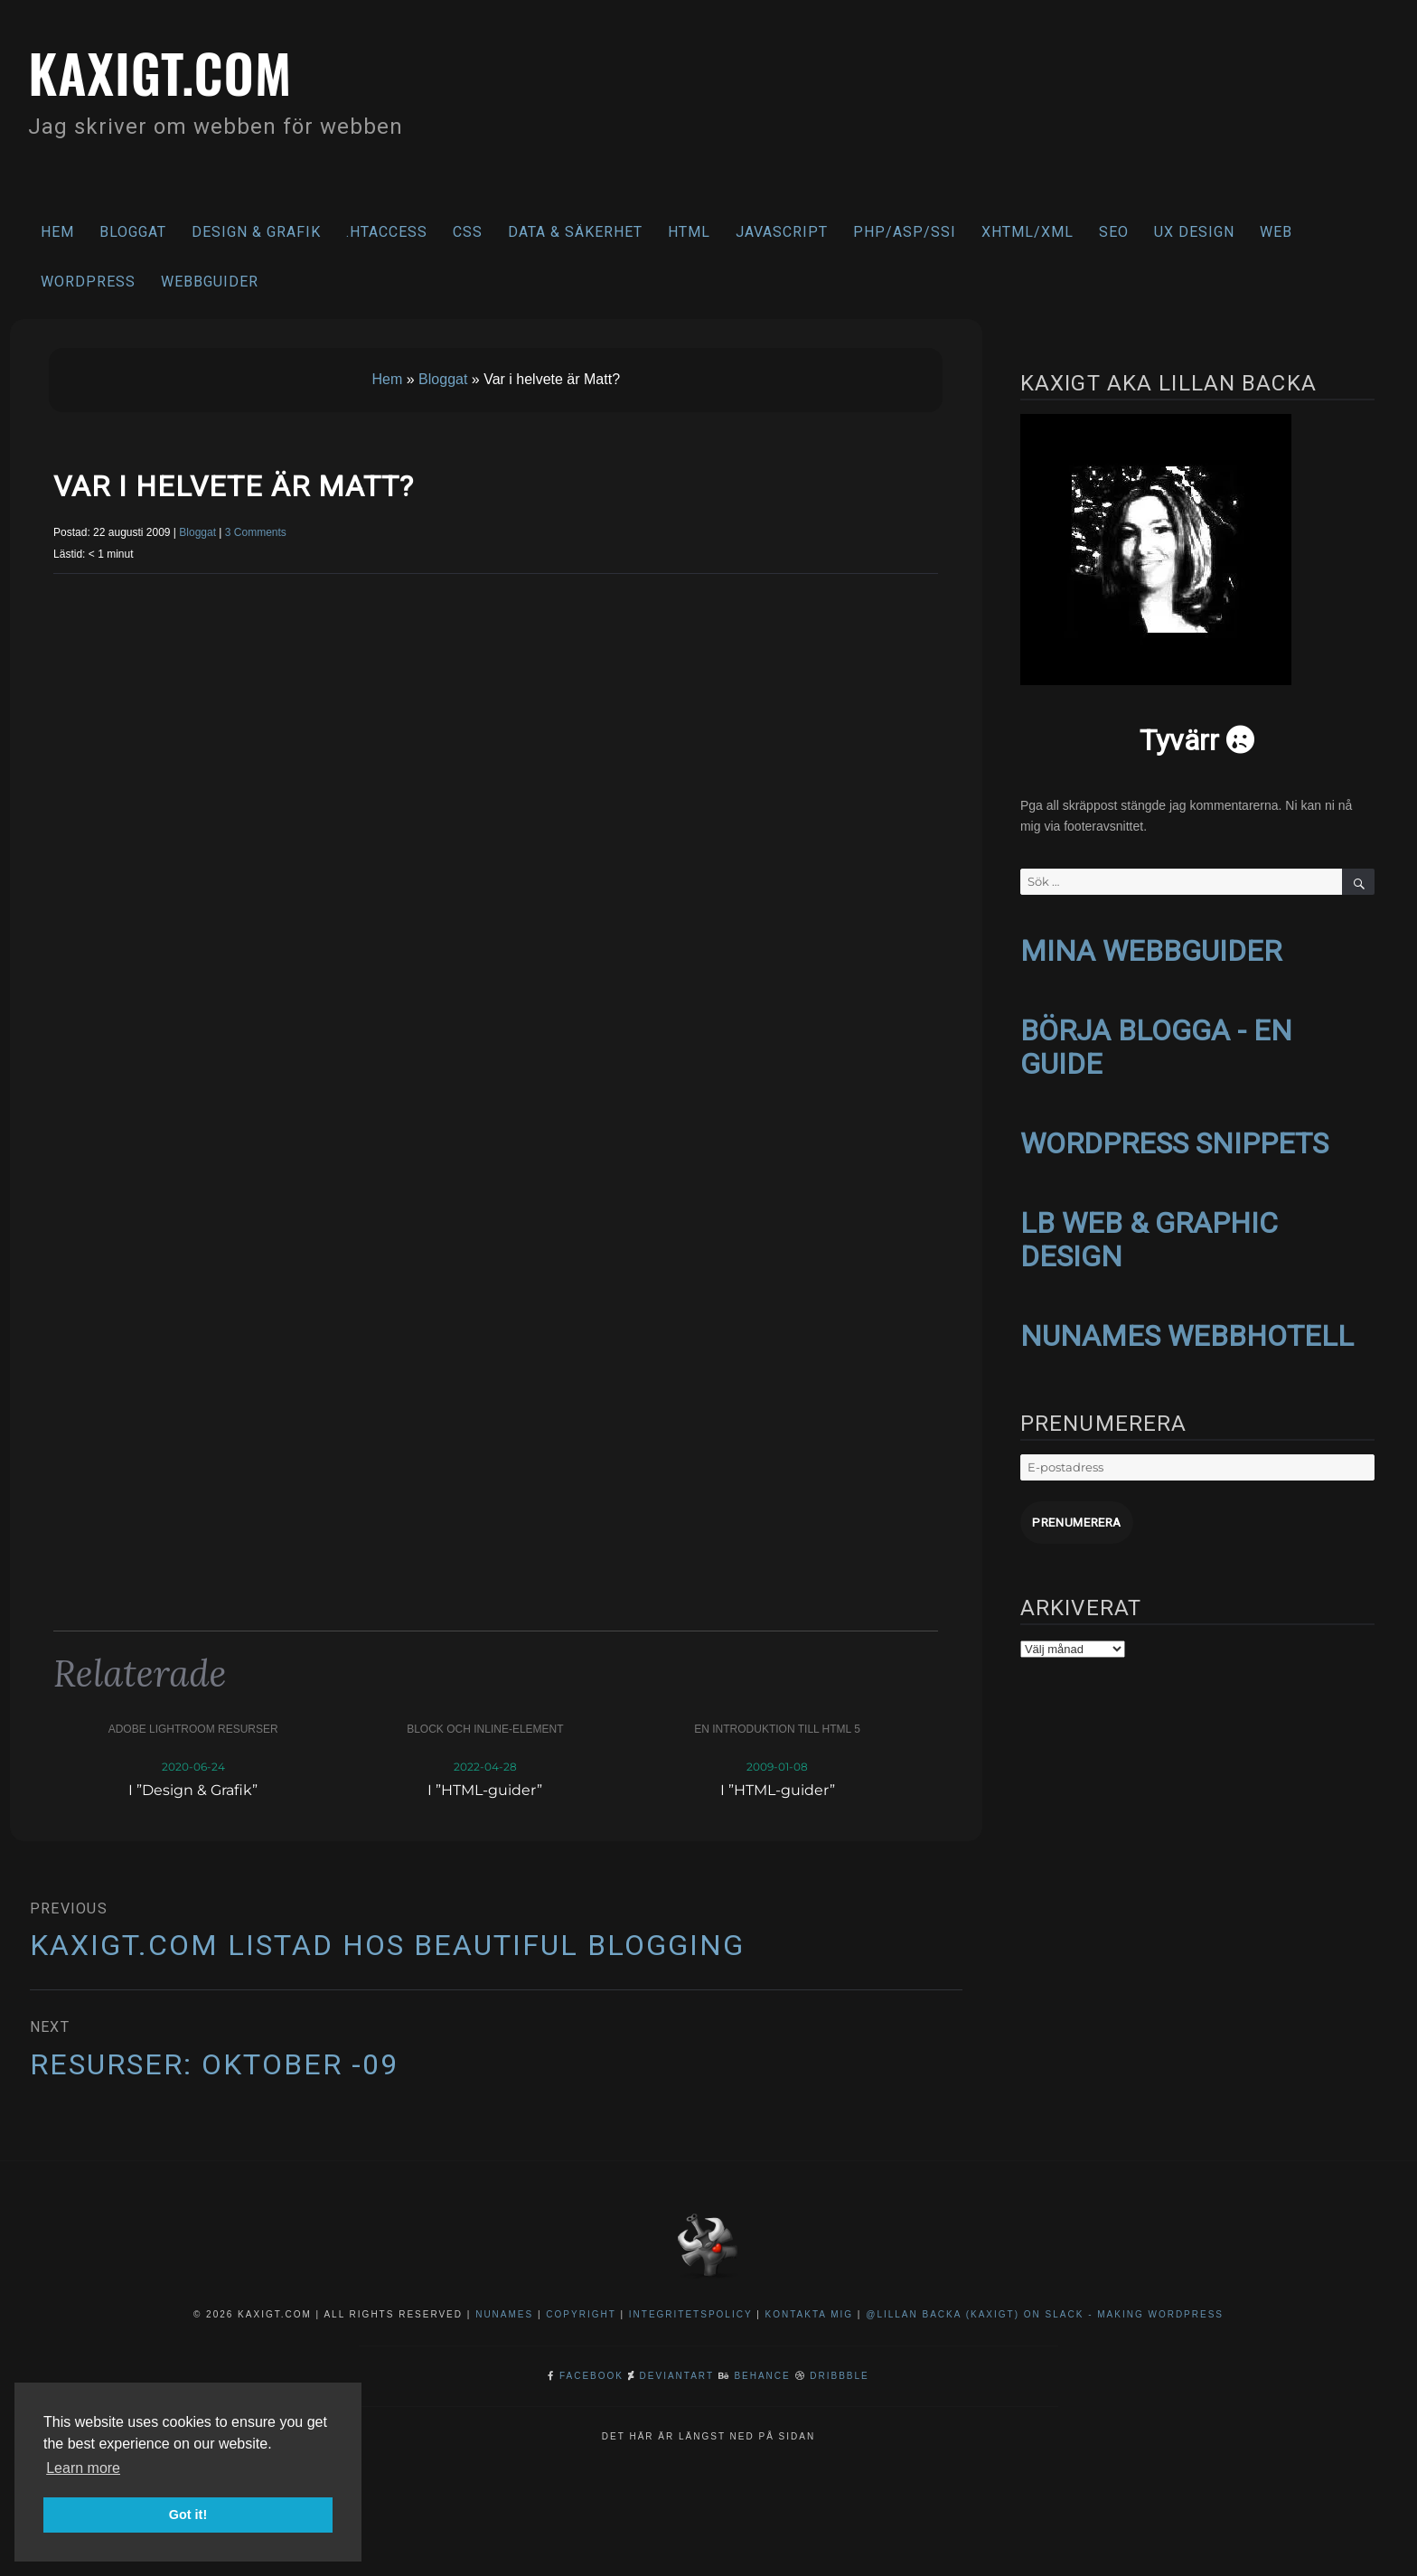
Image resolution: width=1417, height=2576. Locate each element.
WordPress (88, 281)
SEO (1114, 231)
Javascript (782, 231)
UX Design (1194, 231)
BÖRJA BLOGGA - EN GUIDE (1156, 1044)
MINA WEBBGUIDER (1150, 950)
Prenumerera (1074, 1513)
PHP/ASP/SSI (904, 231)
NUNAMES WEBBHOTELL (1187, 1329)
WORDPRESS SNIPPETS (1174, 1139)
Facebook (591, 2376)
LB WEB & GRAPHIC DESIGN (1149, 1233)
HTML (689, 231)
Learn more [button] (83, 2468)
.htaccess (386, 231)
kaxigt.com (170, 70)
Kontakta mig (809, 2314)
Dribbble (839, 2376)
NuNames (506, 2314)
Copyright (580, 2314)
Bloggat (132, 231)
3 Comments (255, 532)
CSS (468, 231)
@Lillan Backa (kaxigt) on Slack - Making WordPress (1045, 2314)
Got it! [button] (188, 2514)
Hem (57, 231)
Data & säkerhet (575, 231)
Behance (762, 2376)
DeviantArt (677, 2376)
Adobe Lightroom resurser (193, 1729)
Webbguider (209, 281)
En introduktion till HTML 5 (777, 1729)
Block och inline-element (485, 1729)
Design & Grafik (256, 231)
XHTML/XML (1027, 231)
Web (1276, 231)
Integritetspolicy (691, 2314)
